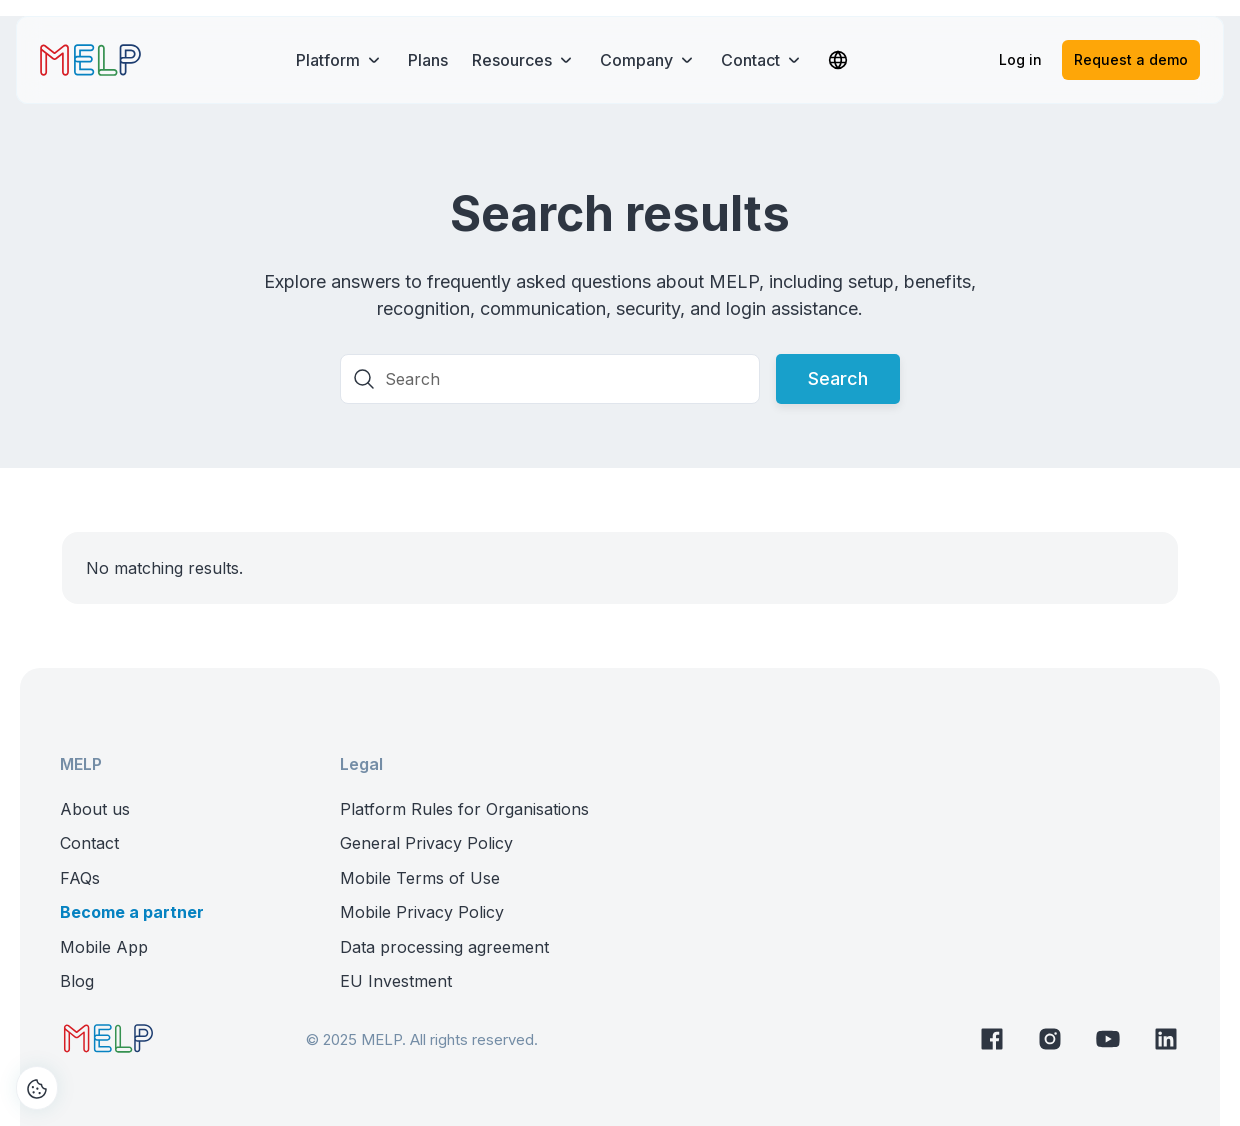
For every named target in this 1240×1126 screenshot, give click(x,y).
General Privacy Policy (426, 843)
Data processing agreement (444, 947)
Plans (428, 60)
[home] (90, 60)
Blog (77, 981)
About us (95, 809)
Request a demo (1131, 59)
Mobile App (104, 947)
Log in (1020, 59)
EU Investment (396, 981)
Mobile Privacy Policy (422, 912)
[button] (340, 60)
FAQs (80, 878)
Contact (89, 843)
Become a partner (132, 912)
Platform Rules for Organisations (464, 809)
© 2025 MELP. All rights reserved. (422, 1039)
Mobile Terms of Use (420, 878)
